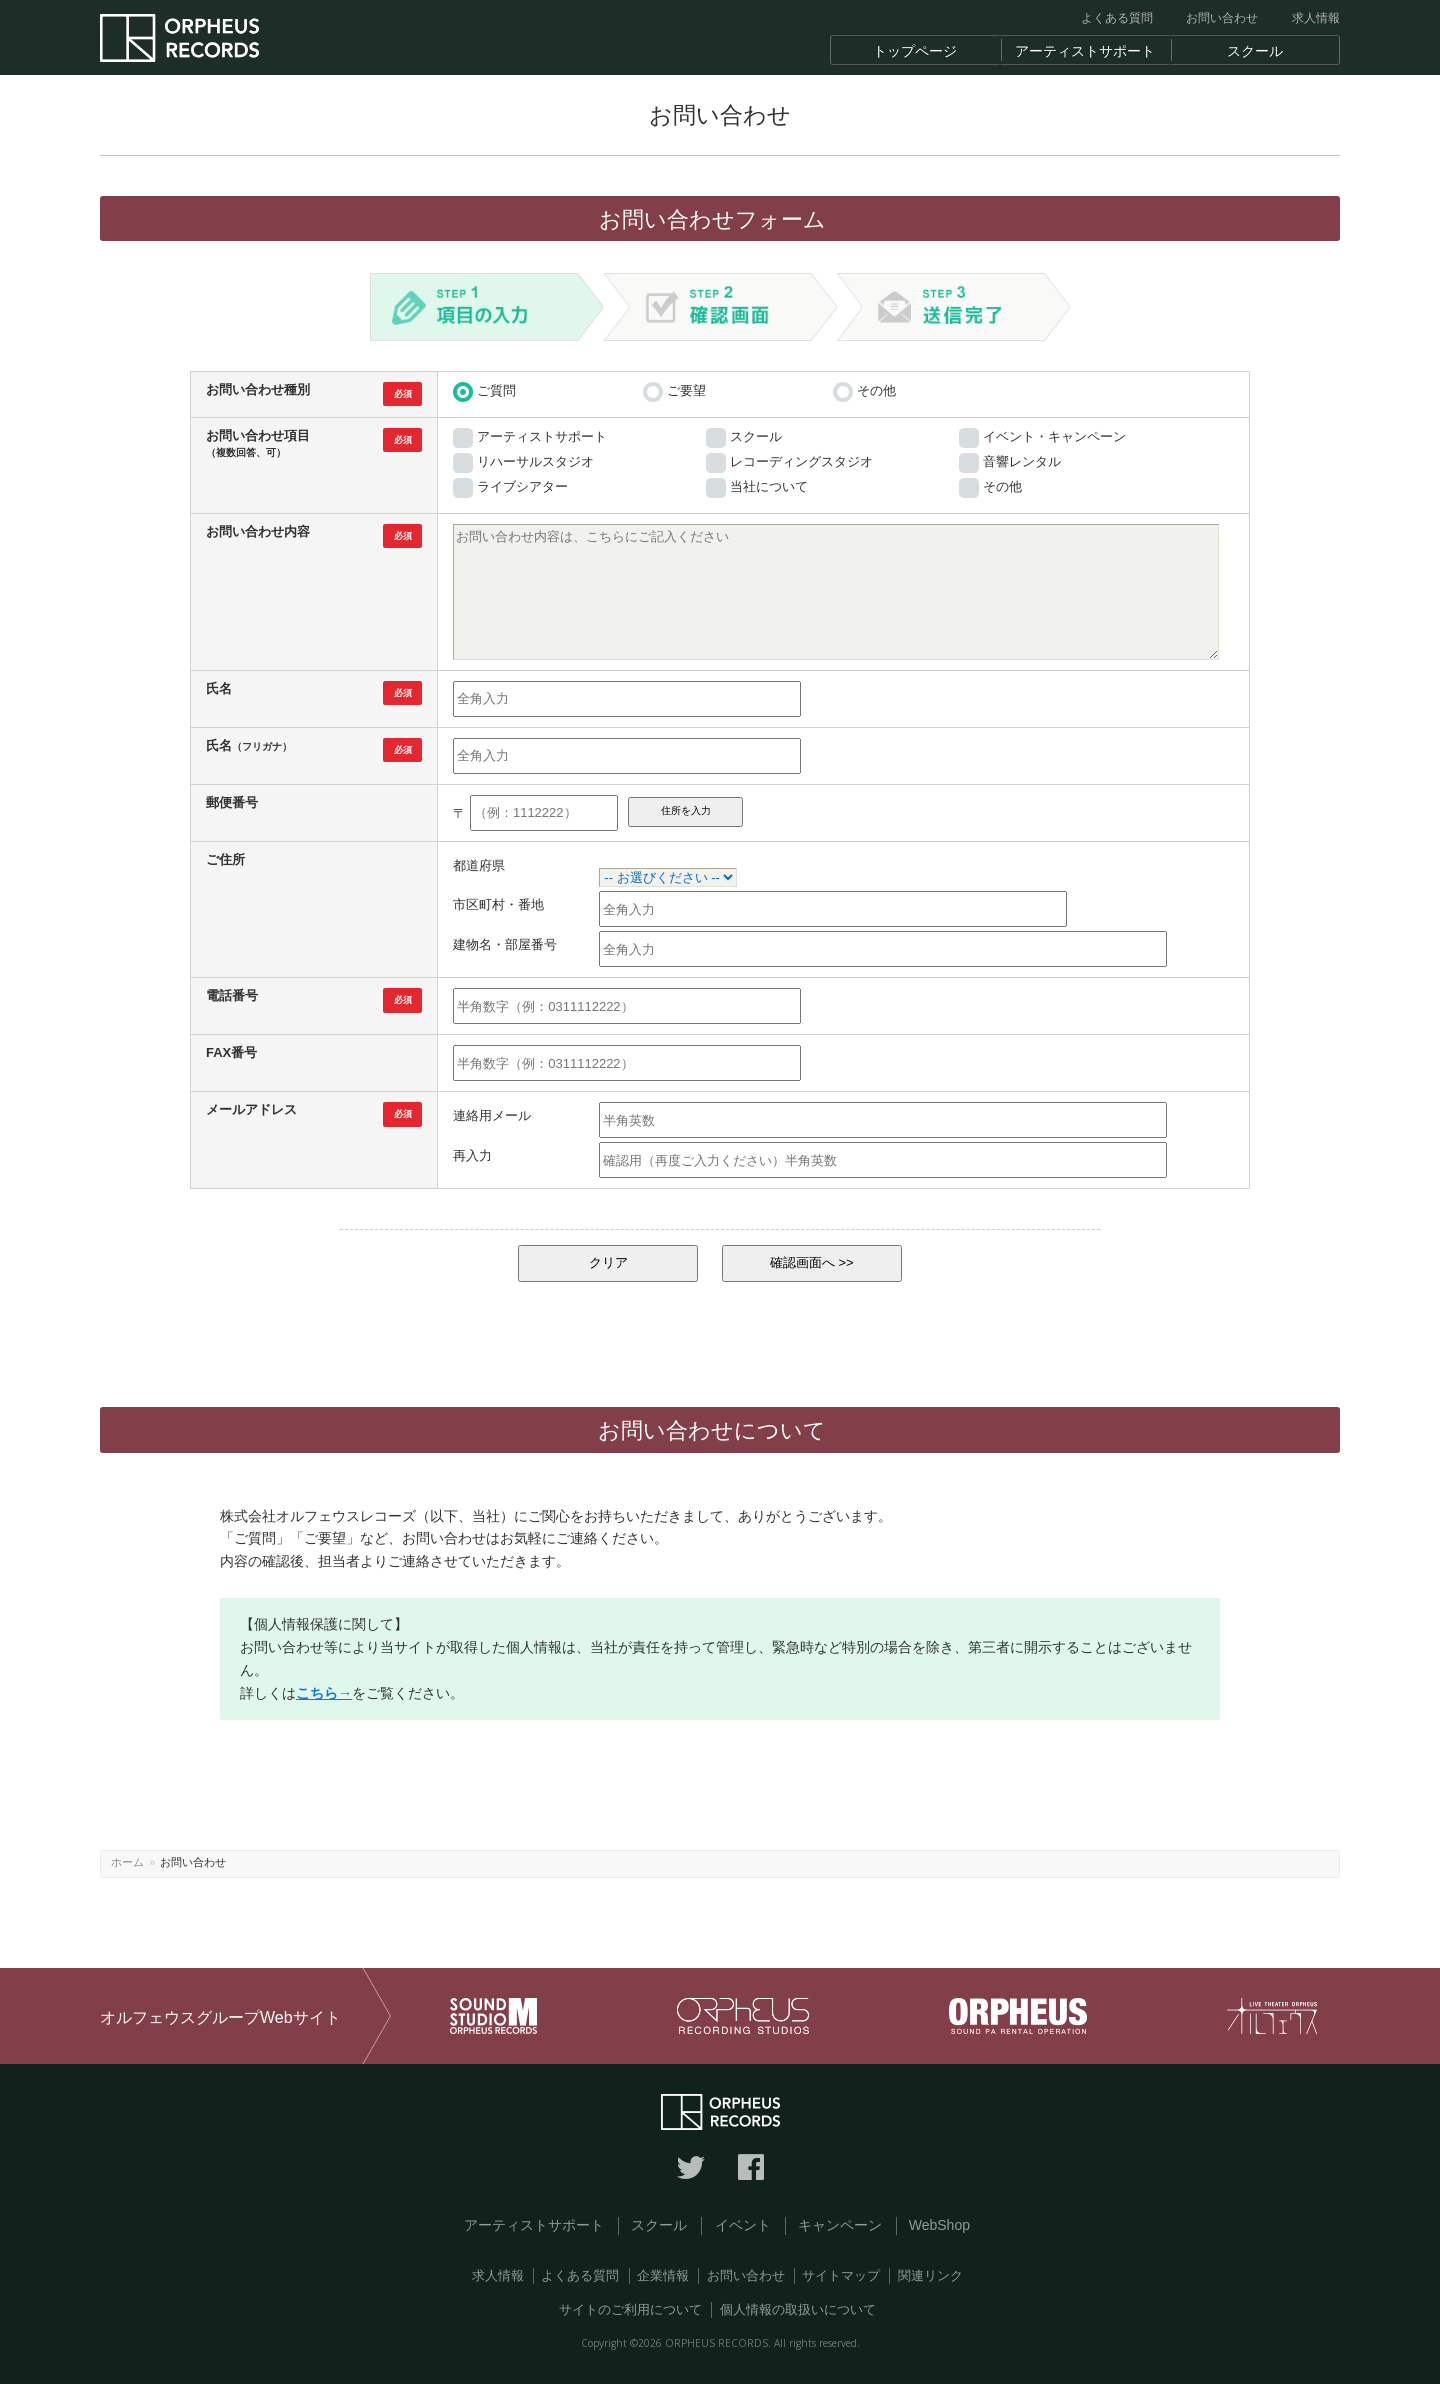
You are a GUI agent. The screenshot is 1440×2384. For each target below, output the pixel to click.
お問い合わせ (1222, 18)
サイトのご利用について (630, 2309)
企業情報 (663, 2275)
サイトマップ (841, 2275)
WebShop (939, 2225)
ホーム (127, 1862)
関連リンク (930, 2275)
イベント (743, 2225)
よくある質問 (1117, 18)
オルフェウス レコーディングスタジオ (743, 2016)
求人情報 (1316, 18)
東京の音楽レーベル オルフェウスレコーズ (179, 38)
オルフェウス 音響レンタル (1018, 2016)
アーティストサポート (534, 2225)
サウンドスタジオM (493, 2016)
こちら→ (324, 1693)
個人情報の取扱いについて (798, 2309)
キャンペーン (840, 2225)
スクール (659, 2225)
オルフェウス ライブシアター (1272, 2016)
